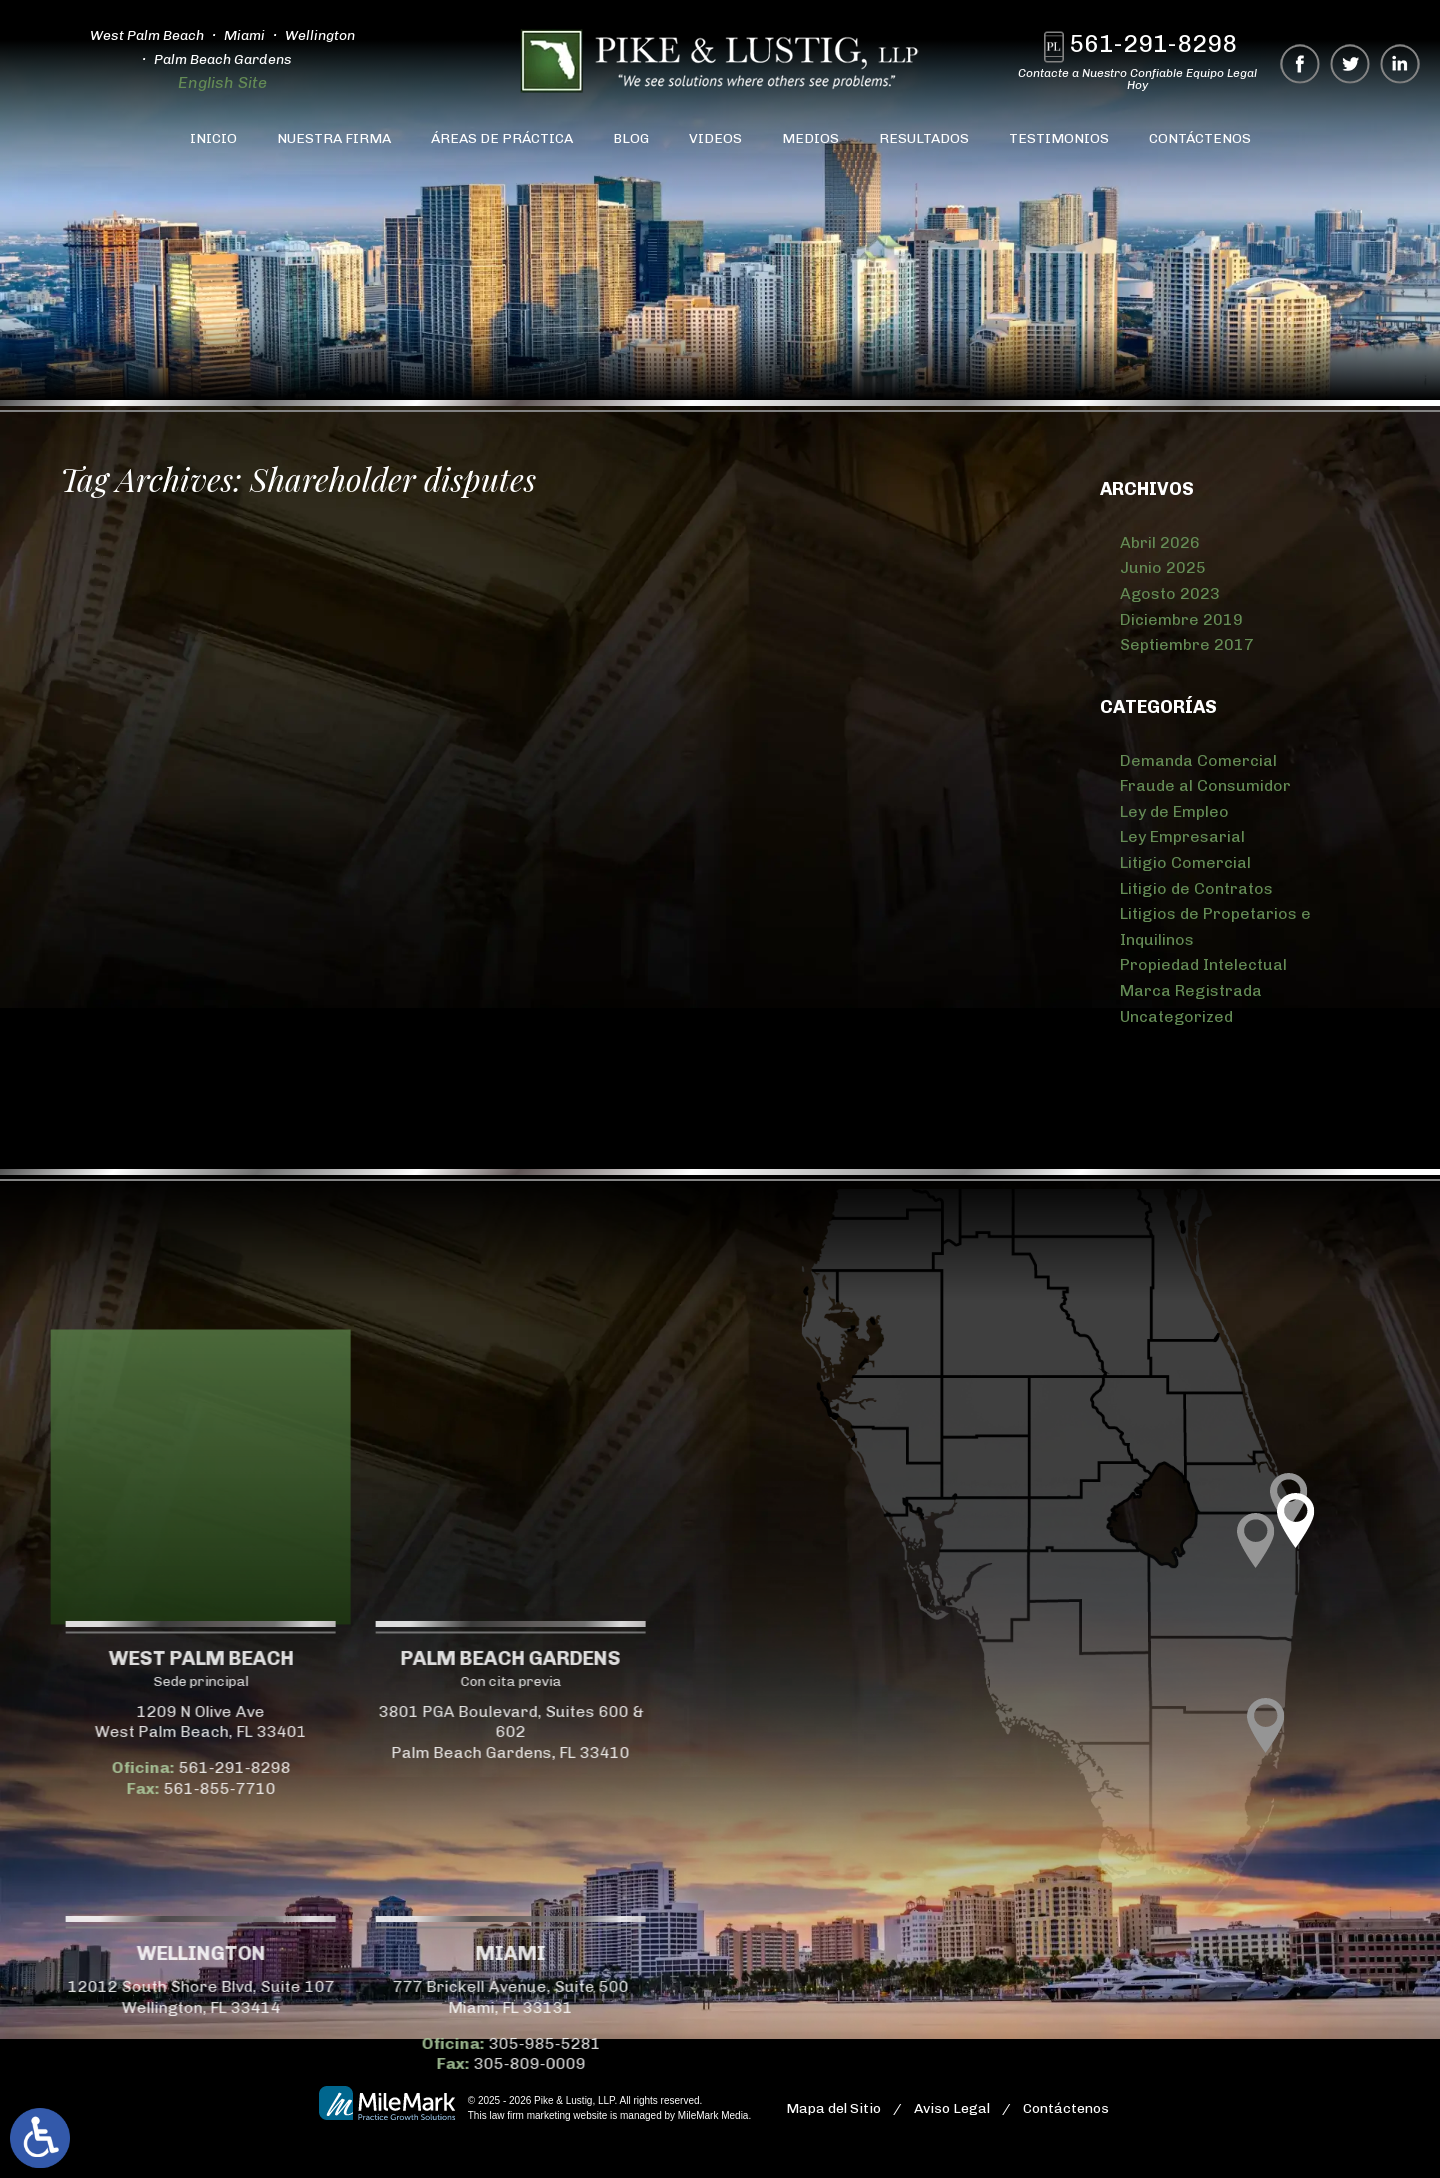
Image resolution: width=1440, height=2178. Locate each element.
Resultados (924, 138)
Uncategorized (1176, 1016)
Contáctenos (1200, 138)
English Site (220, 82)
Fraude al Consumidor (1205, 785)
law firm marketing (529, 2115)
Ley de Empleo (1174, 811)
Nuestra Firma (334, 138)
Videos (715, 138)
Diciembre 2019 (1181, 619)
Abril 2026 (1160, 542)
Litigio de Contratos (1196, 888)
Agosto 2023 (1170, 593)
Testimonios (1059, 138)
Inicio (213, 138)
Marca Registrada (1191, 990)
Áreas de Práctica (502, 138)
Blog (631, 138)
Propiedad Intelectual (1203, 964)
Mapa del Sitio (833, 2108)
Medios (810, 138)
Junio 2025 (1163, 567)
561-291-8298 (1154, 43)
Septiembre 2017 (1187, 644)
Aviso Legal (952, 2108)
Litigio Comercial (1185, 862)
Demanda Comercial (1198, 760)
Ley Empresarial (1182, 836)
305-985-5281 (202, 2043)
